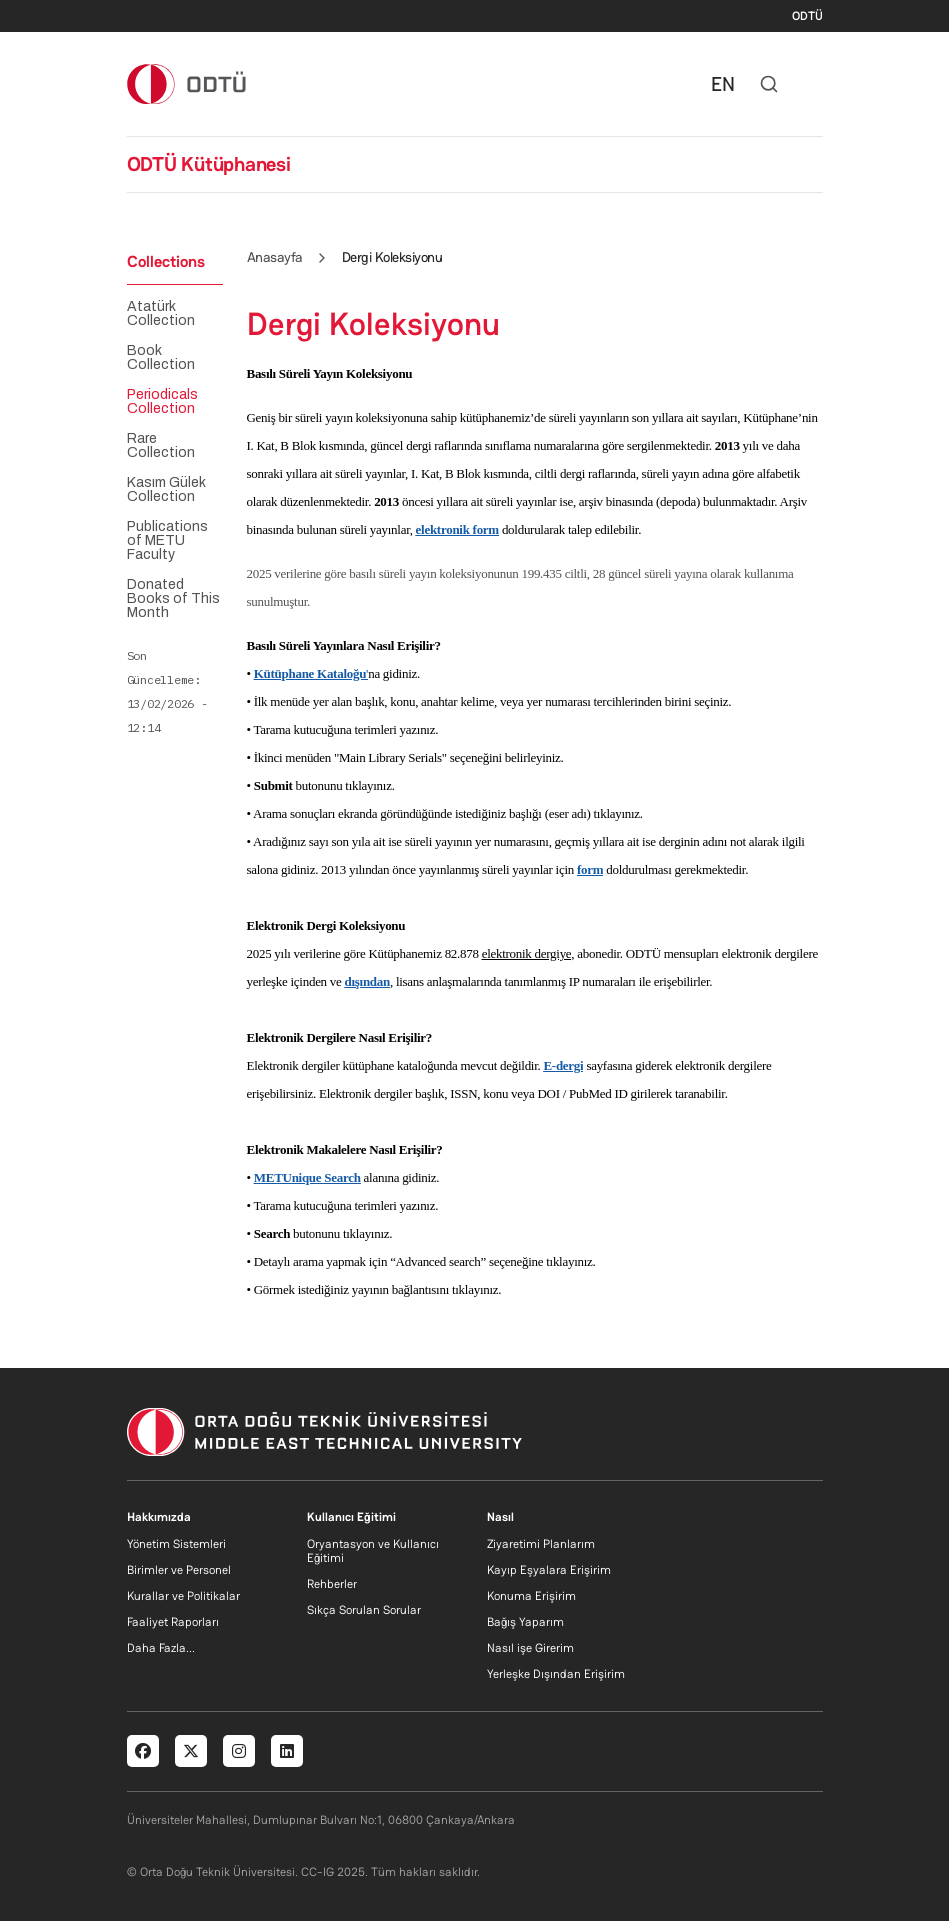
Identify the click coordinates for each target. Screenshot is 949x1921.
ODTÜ (807, 16)
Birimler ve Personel (179, 1570)
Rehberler (332, 1584)
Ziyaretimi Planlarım (541, 1544)
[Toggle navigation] (813, 84)
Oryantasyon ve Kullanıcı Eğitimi (373, 1551)
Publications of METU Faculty (167, 541)
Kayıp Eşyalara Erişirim (549, 1570)
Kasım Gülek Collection (166, 490)
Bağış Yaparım (525, 1622)
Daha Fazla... (161, 1648)
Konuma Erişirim (531, 1596)
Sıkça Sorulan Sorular (364, 1610)
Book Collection (161, 358)
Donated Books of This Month (173, 599)
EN (723, 84)
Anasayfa (275, 257)
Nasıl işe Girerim (530, 1648)
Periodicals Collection (162, 402)
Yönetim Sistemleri (176, 1544)
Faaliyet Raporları (173, 1622)
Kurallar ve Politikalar (183, 1596)
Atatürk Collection (161, 314)
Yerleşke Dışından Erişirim (556, 1674)
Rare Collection (161, 446)
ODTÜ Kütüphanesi (209, 164)
